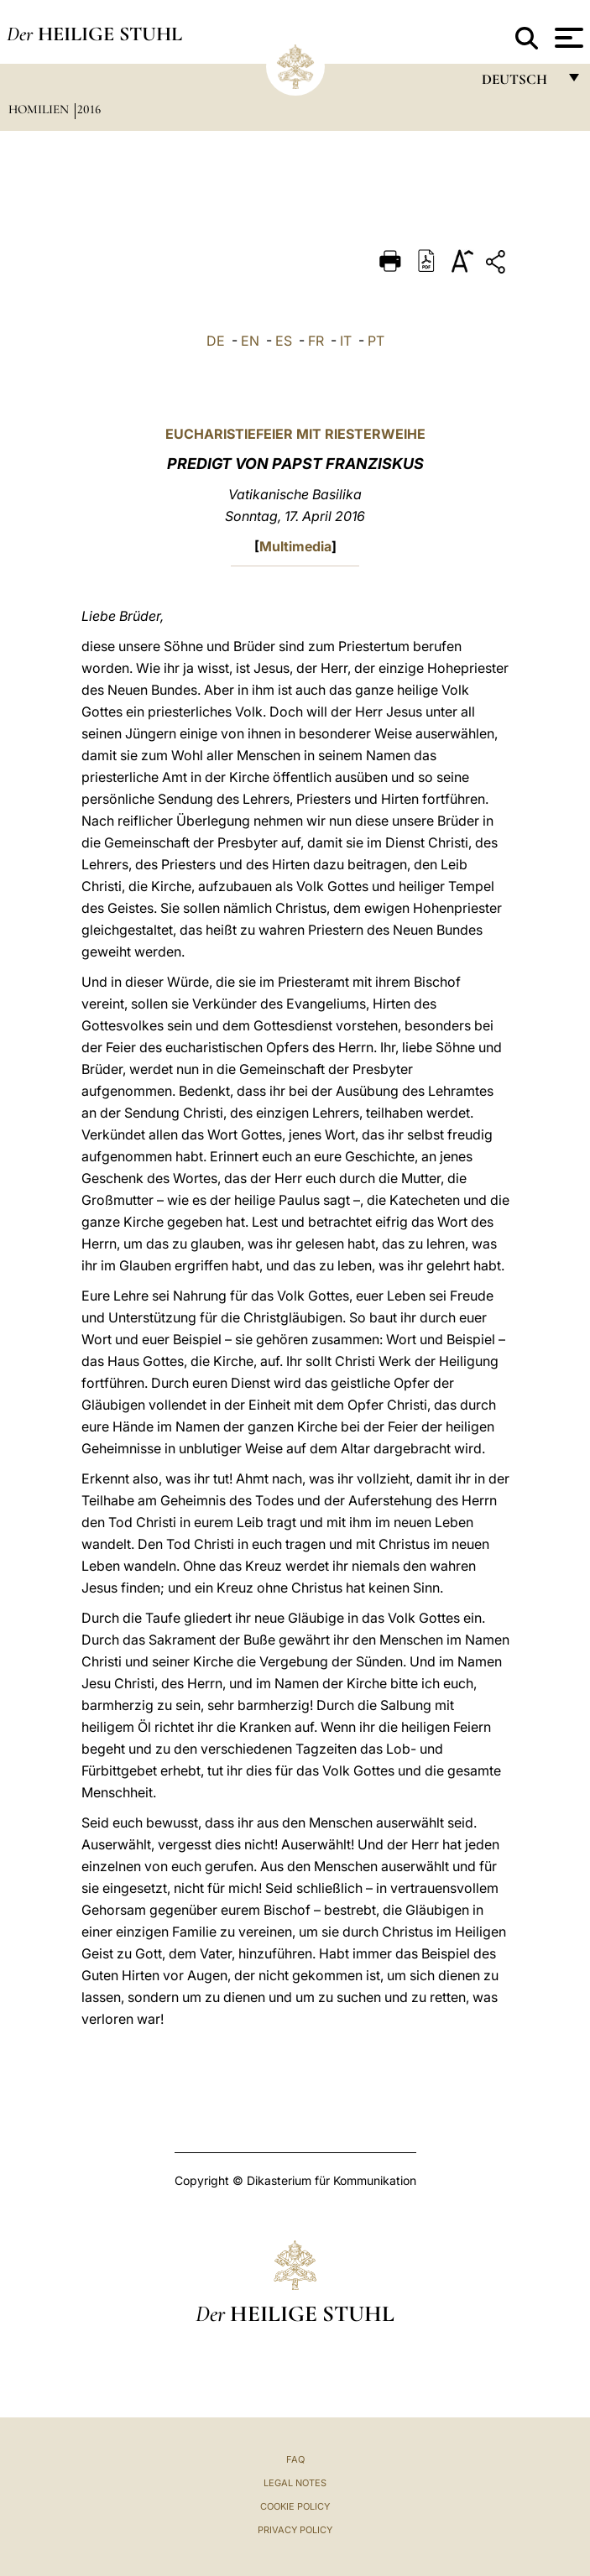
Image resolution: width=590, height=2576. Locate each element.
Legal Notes (295, 2483)
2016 (89, 109)
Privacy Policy (295, 2530)
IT (346, 340)
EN (250, 340)
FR (316, 340)
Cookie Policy (295, 2506)
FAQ (295, 2459)
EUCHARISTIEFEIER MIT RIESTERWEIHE (295, 433)
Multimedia (295, 546)
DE (215, 340)
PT (376, 340)
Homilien (40, 109)
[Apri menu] (567, 37)
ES (283, 340)
